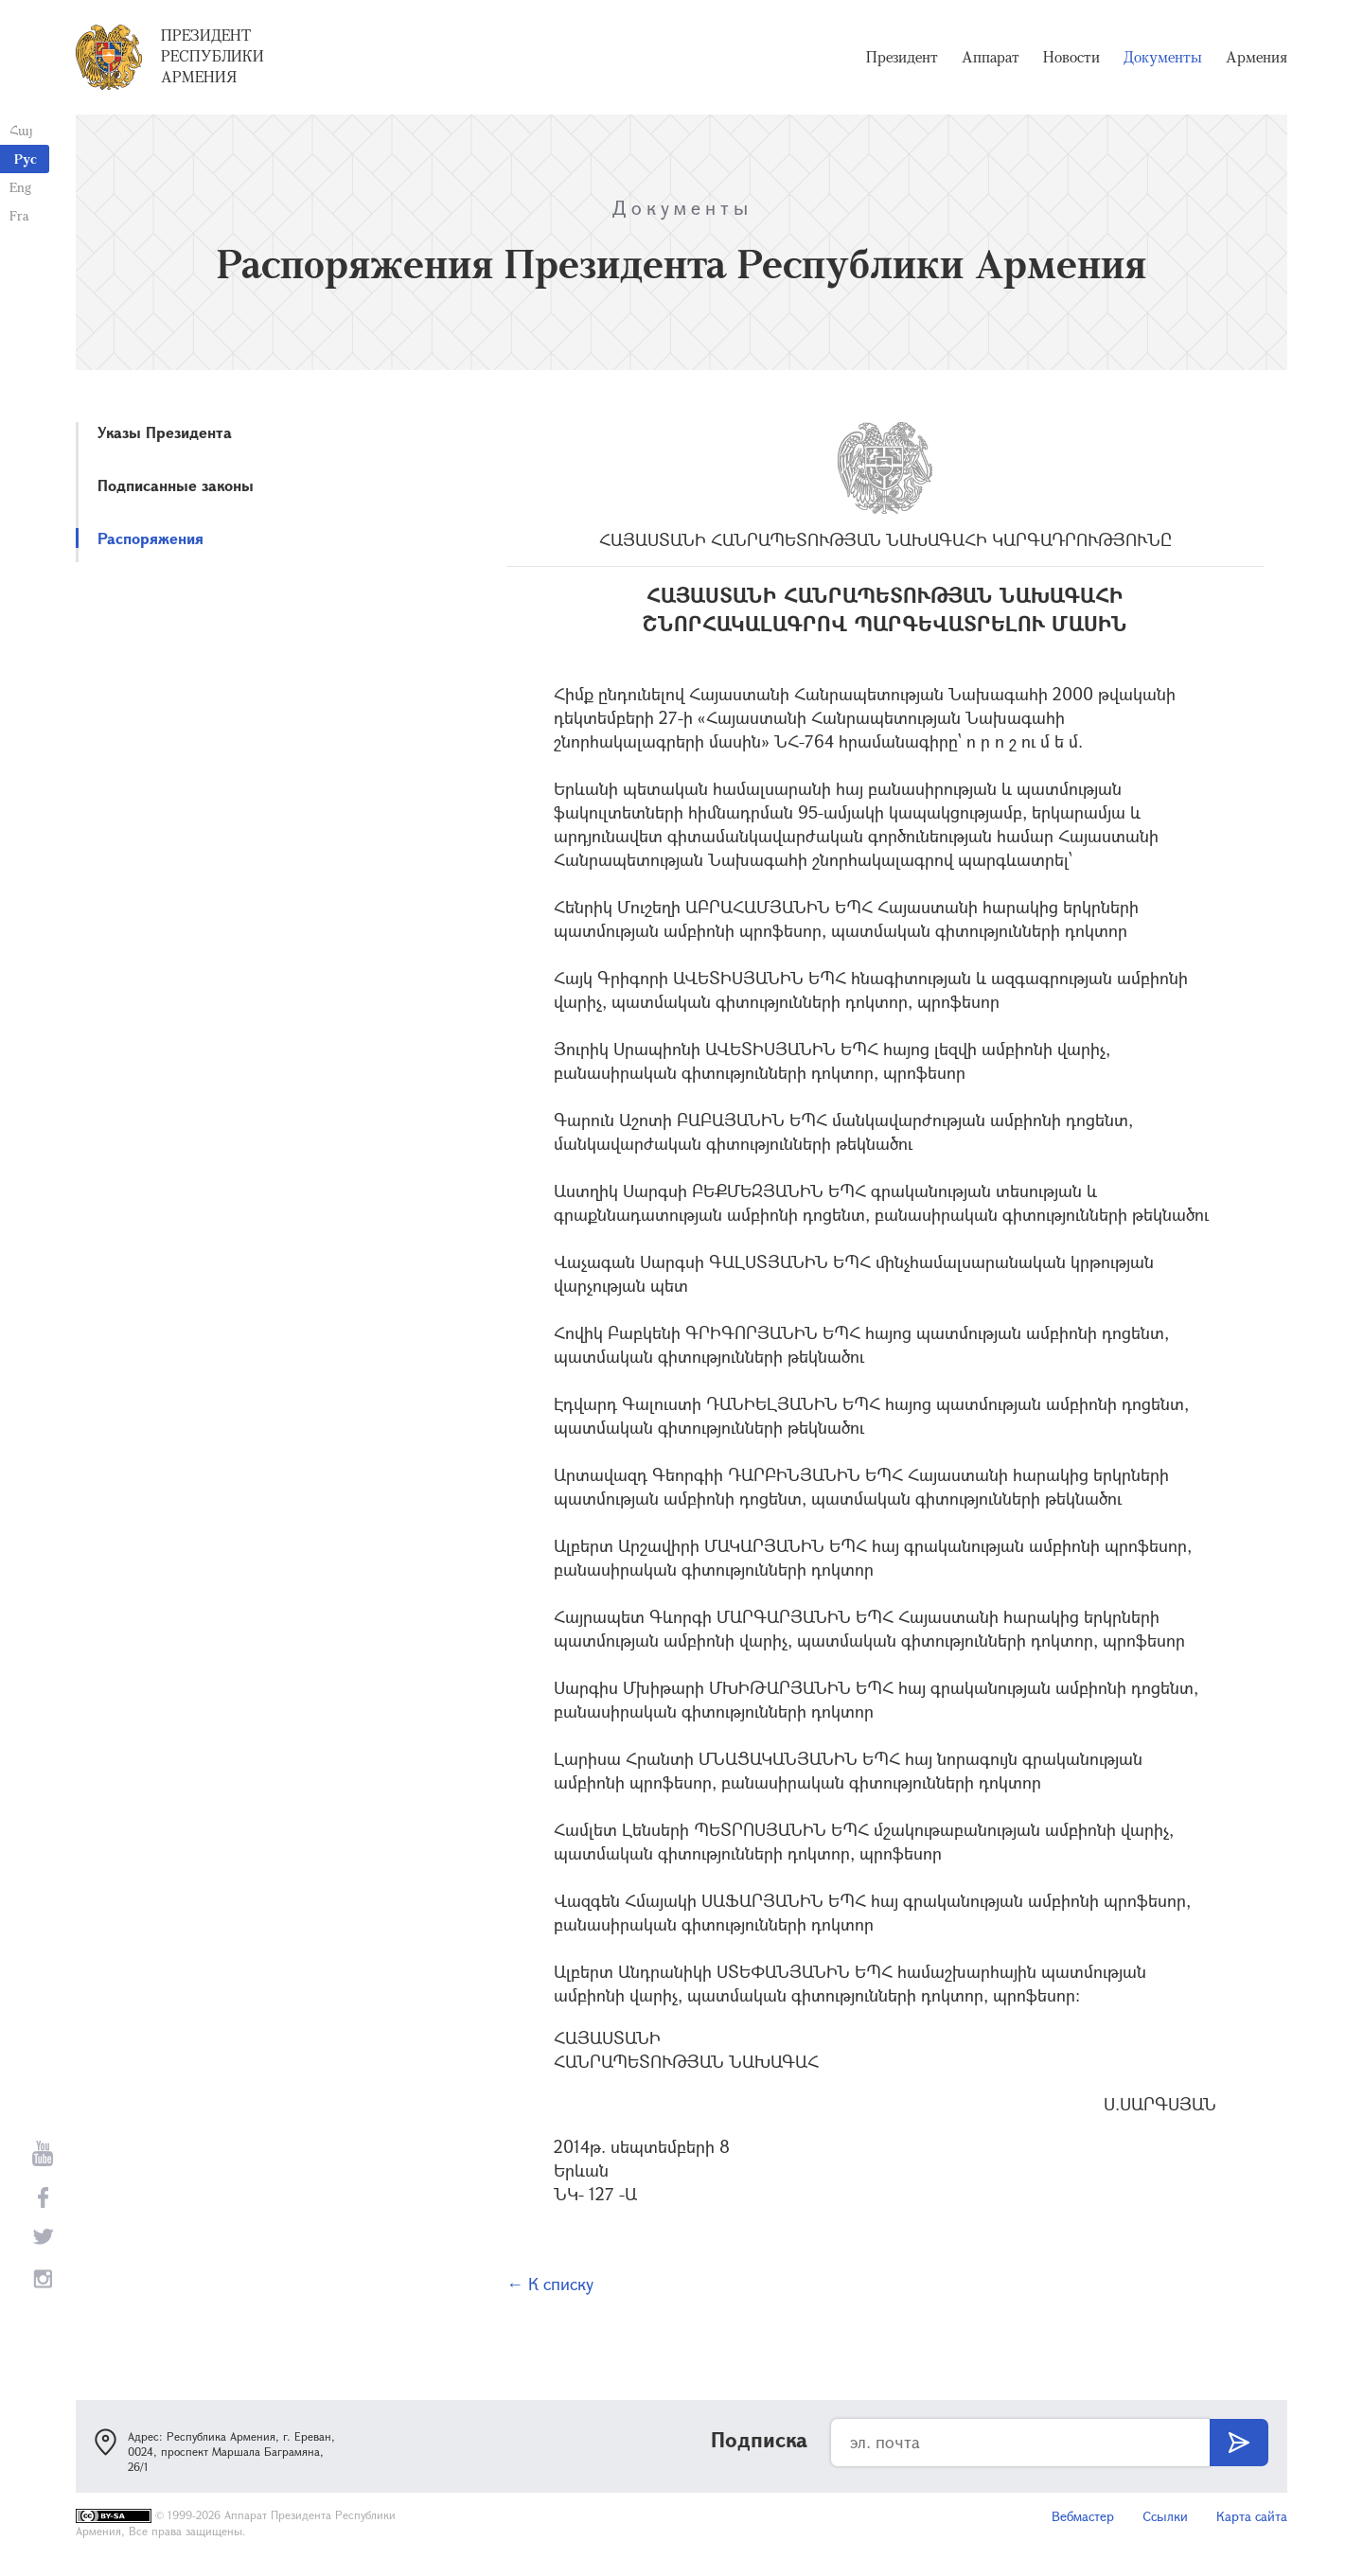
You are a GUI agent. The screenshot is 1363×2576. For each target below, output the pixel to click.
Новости (1071, 56)
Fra (19, 215)
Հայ (21, 130)
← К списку (549, 2283)
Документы (1163, 56)
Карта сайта (1251, 2516)
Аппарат (990, 56)
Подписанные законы (175, 485)
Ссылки (1165, 2516)
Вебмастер (1083, 2516)
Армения (1256, 56)
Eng (20, 187)
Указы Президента (164, 432)
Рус (25, 159)
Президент (902, 56)
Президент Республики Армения (212, 56)
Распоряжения (150, 538)
